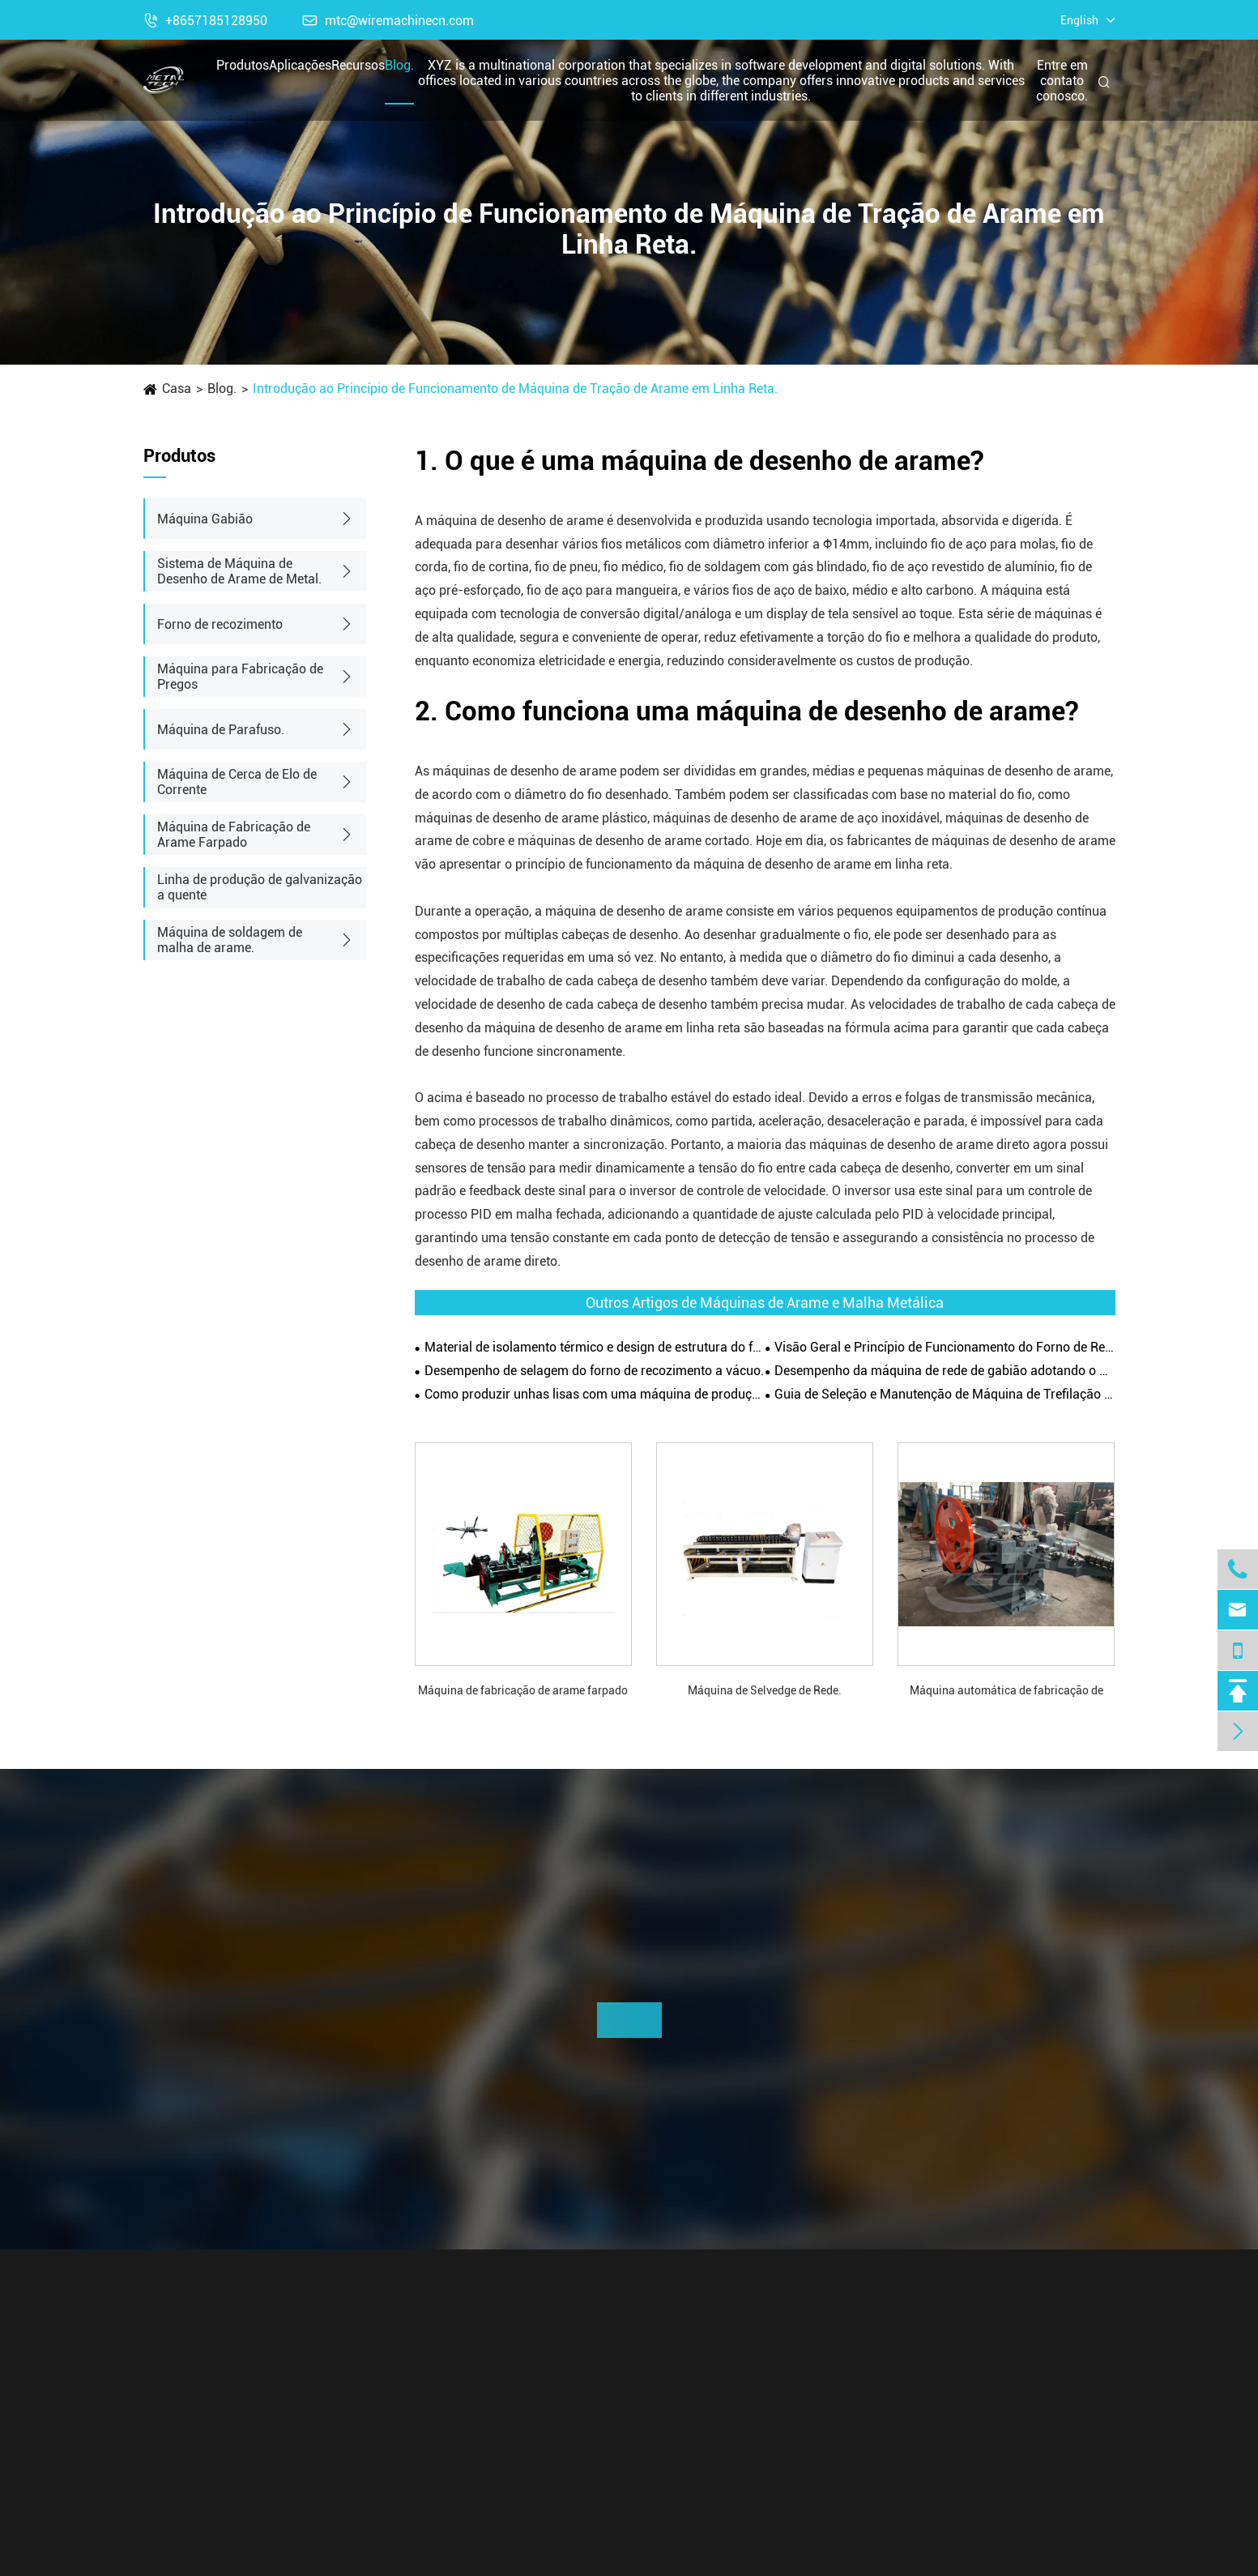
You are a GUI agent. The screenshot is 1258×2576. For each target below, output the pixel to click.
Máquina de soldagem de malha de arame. (229, 940)
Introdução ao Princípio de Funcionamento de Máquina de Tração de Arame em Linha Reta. (515, 388)
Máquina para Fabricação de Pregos (240, 676)
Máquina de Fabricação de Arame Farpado (233, 834)
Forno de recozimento (220, 624)
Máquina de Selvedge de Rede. (765, 1690)
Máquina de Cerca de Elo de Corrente (237, 782)
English (1079, 20)
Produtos (242, 65)
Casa (176, 388)
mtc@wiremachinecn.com (388, 20)
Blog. (399, 65)
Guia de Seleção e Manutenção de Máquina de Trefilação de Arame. (944, 1394)
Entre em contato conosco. (1062, 81)
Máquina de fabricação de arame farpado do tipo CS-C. (523, 1691)
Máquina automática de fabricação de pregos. (1006, 1691)
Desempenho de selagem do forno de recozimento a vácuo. (594, 1370)
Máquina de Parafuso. (220, 729)
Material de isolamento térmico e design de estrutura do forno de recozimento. (594, 1347)
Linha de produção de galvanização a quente (259, 887)
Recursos (358, 65)
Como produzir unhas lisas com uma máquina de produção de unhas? (594, 1394)
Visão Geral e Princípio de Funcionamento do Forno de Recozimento (944, 1347)
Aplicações (300, 65)
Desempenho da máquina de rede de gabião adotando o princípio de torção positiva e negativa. (944, 1370)
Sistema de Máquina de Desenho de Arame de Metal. (239, 571)
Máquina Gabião (205, 519)
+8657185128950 (205, 20)
